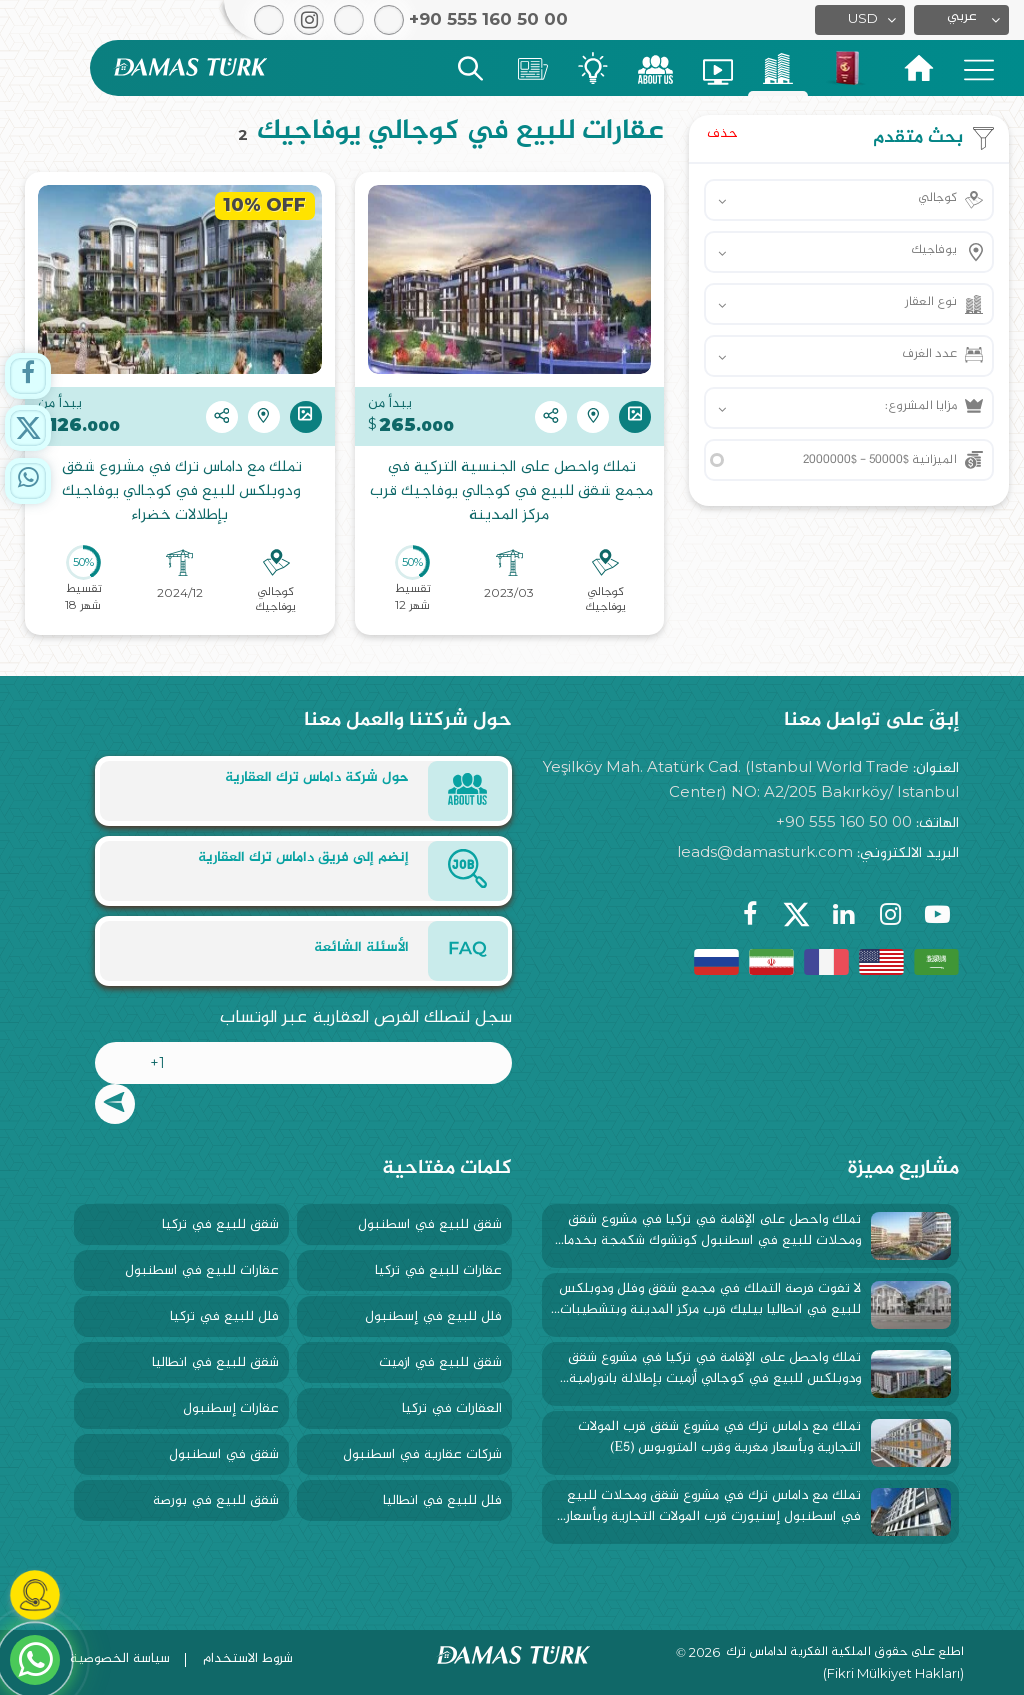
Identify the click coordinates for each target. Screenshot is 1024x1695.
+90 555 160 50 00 (844, 821)
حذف (722, 133)
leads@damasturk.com (765, 851)
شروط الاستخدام (248, 1658)
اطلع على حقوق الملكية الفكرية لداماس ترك (845, 1653)
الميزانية (880, 460)
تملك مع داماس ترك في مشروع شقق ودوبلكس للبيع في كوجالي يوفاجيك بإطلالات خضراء (180, 492)
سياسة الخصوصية (120, 1658)
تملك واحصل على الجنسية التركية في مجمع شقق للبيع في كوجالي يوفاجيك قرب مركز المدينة (509, 492)
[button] (961, 20)
